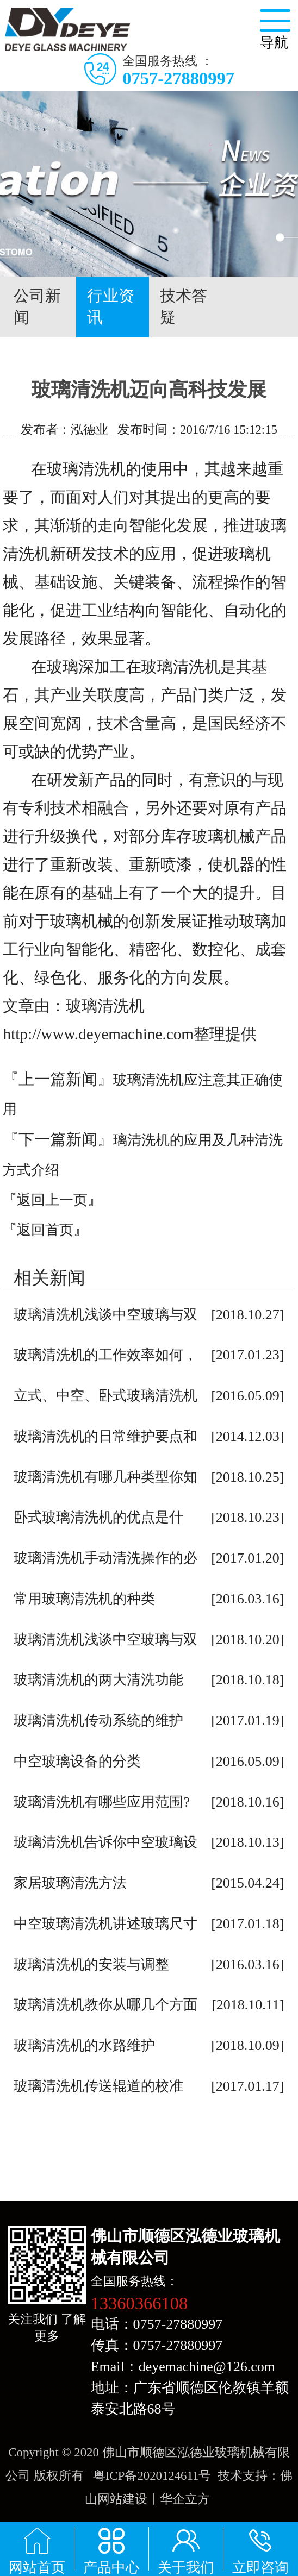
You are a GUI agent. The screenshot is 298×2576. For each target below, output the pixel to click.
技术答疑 (183, 306)
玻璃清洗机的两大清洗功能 (98, 1680)
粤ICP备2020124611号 (152, 2476)
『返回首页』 (45, 1230)
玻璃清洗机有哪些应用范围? (102, 1802)
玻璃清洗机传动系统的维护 (98, 1720)
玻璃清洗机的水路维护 (84, 2045)
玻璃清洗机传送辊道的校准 (98, 2086)
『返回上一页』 (52, 1200)
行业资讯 (112, 307)
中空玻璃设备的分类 (77, 1761)
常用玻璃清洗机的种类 (84, 1599)
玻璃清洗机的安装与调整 (91, 1964)
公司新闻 (37, 306)
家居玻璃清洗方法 (70, 1883)
